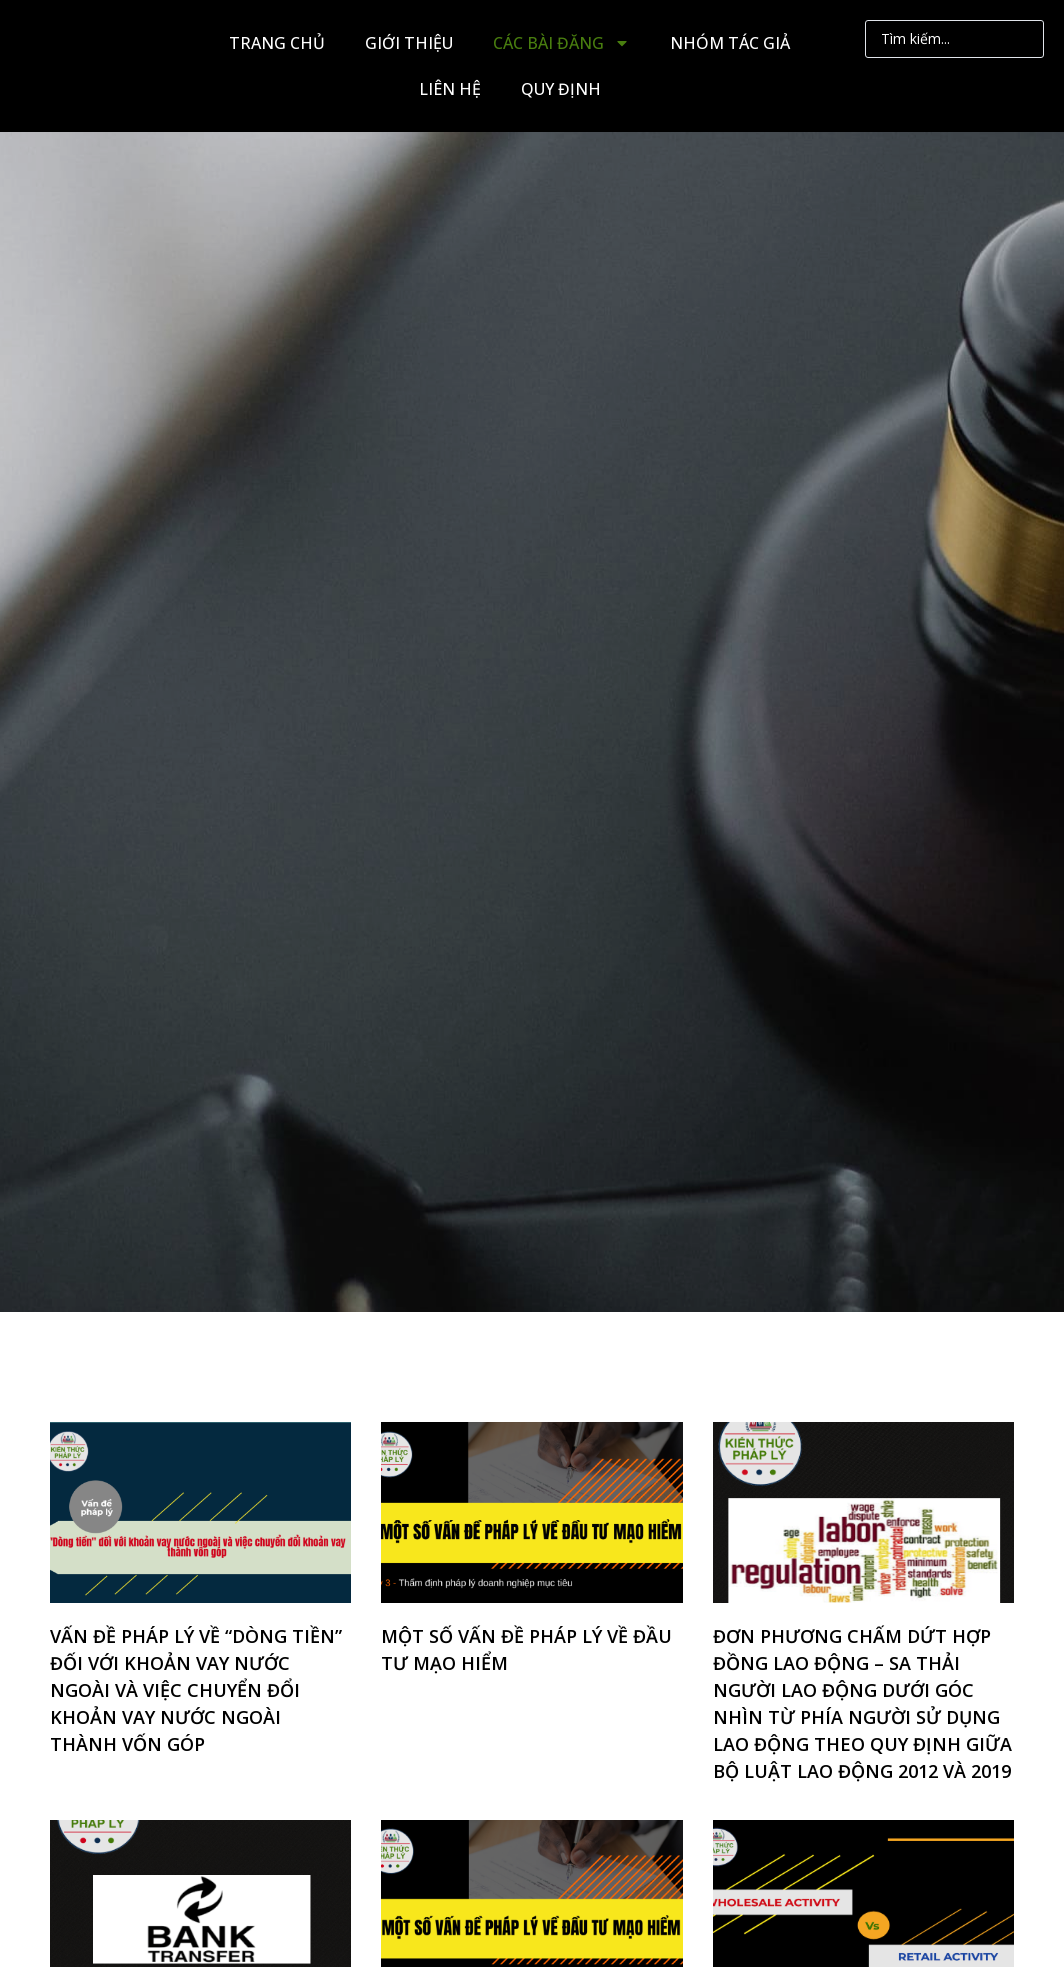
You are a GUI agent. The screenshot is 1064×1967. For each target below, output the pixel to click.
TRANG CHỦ (277, 43)
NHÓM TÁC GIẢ (730, 43)
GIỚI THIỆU (409, 43)
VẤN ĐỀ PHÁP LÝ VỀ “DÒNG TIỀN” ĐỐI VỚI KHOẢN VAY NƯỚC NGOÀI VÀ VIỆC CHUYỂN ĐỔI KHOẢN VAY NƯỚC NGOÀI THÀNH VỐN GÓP (196, 1690)
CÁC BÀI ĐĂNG (561, 43)
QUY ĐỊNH (561, 89)
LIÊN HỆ (450, 89)
